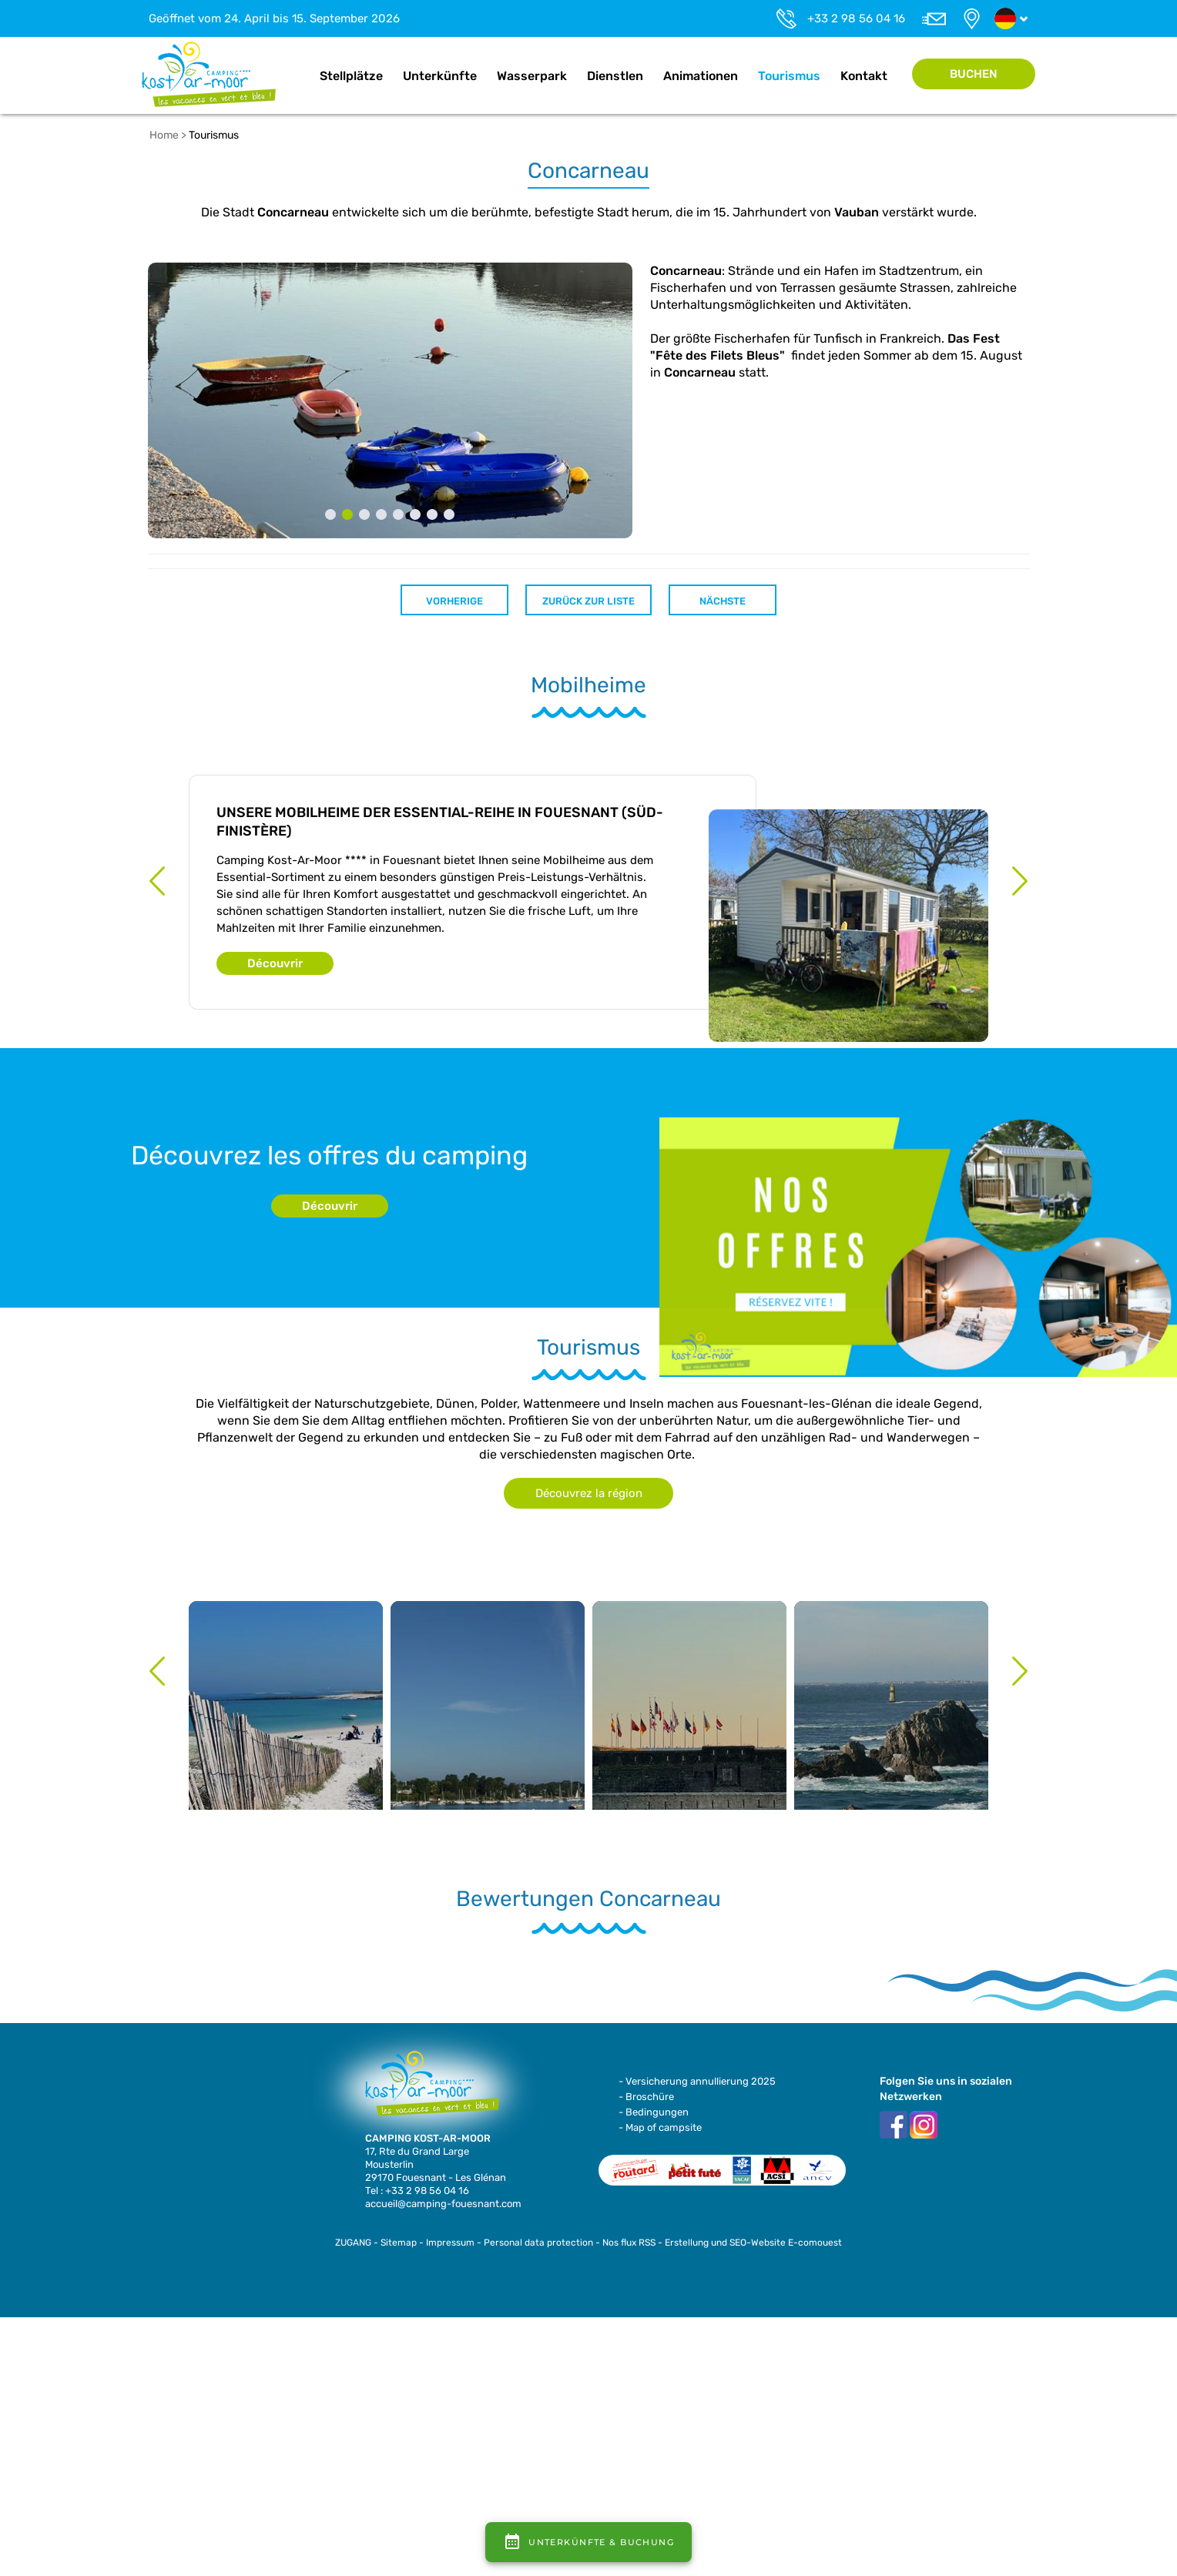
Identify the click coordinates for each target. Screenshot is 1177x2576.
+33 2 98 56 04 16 (856, 18)
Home (293, 76)
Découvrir (275, 963)
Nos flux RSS (629, 2242)
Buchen (974, 74)
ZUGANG (353, 2242)
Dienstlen (615, 76)
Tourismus (789, 76)
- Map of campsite (660, 2127)
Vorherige (454, 601)
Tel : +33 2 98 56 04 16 (417, 2190)
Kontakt (863, 76)
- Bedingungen (654, 2112)
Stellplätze (351, 76)
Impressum (450, 2242)
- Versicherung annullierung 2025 (697, 2081)
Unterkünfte (440, 76)
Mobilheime (588, 685)
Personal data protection (538, 2242)
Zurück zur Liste (588, 601)
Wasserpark (532, 76)
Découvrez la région (588, 1493)
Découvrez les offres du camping (329, 1155)
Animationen (700, 76)
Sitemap (399, 2242)
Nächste (722, 601)
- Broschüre (646, 2096)
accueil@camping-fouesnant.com (443, 2203)
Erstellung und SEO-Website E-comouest (753, 2242)
